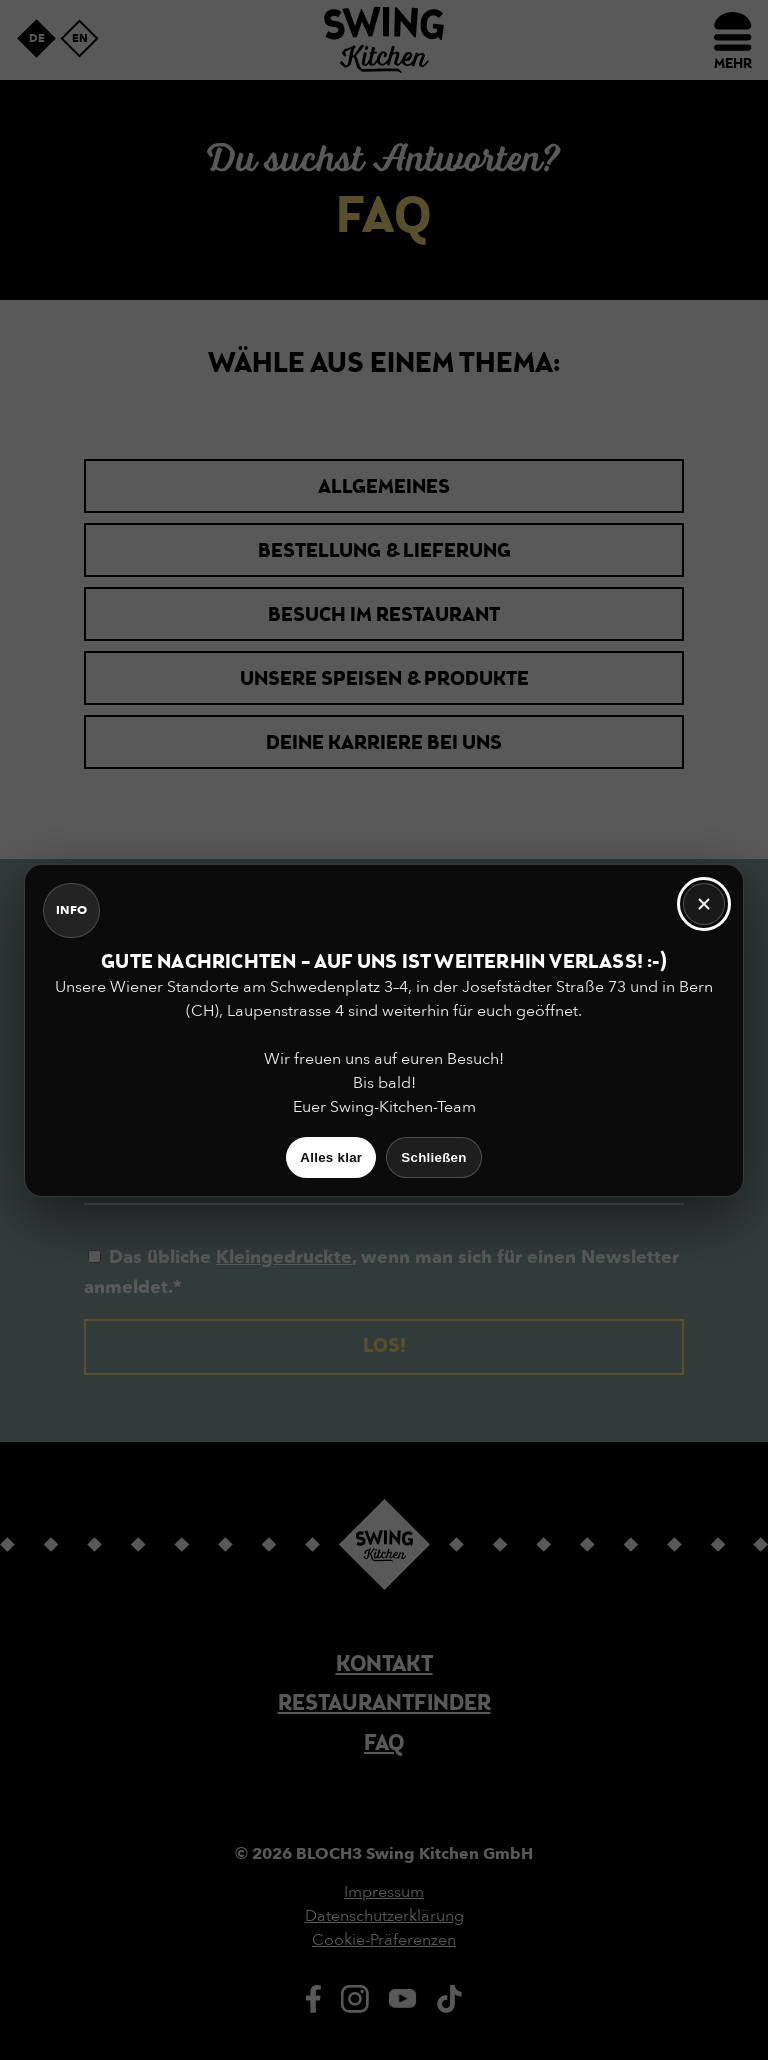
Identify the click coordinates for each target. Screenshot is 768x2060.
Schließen (433, 1157)
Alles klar (331, 1157)
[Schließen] (704, 904)
